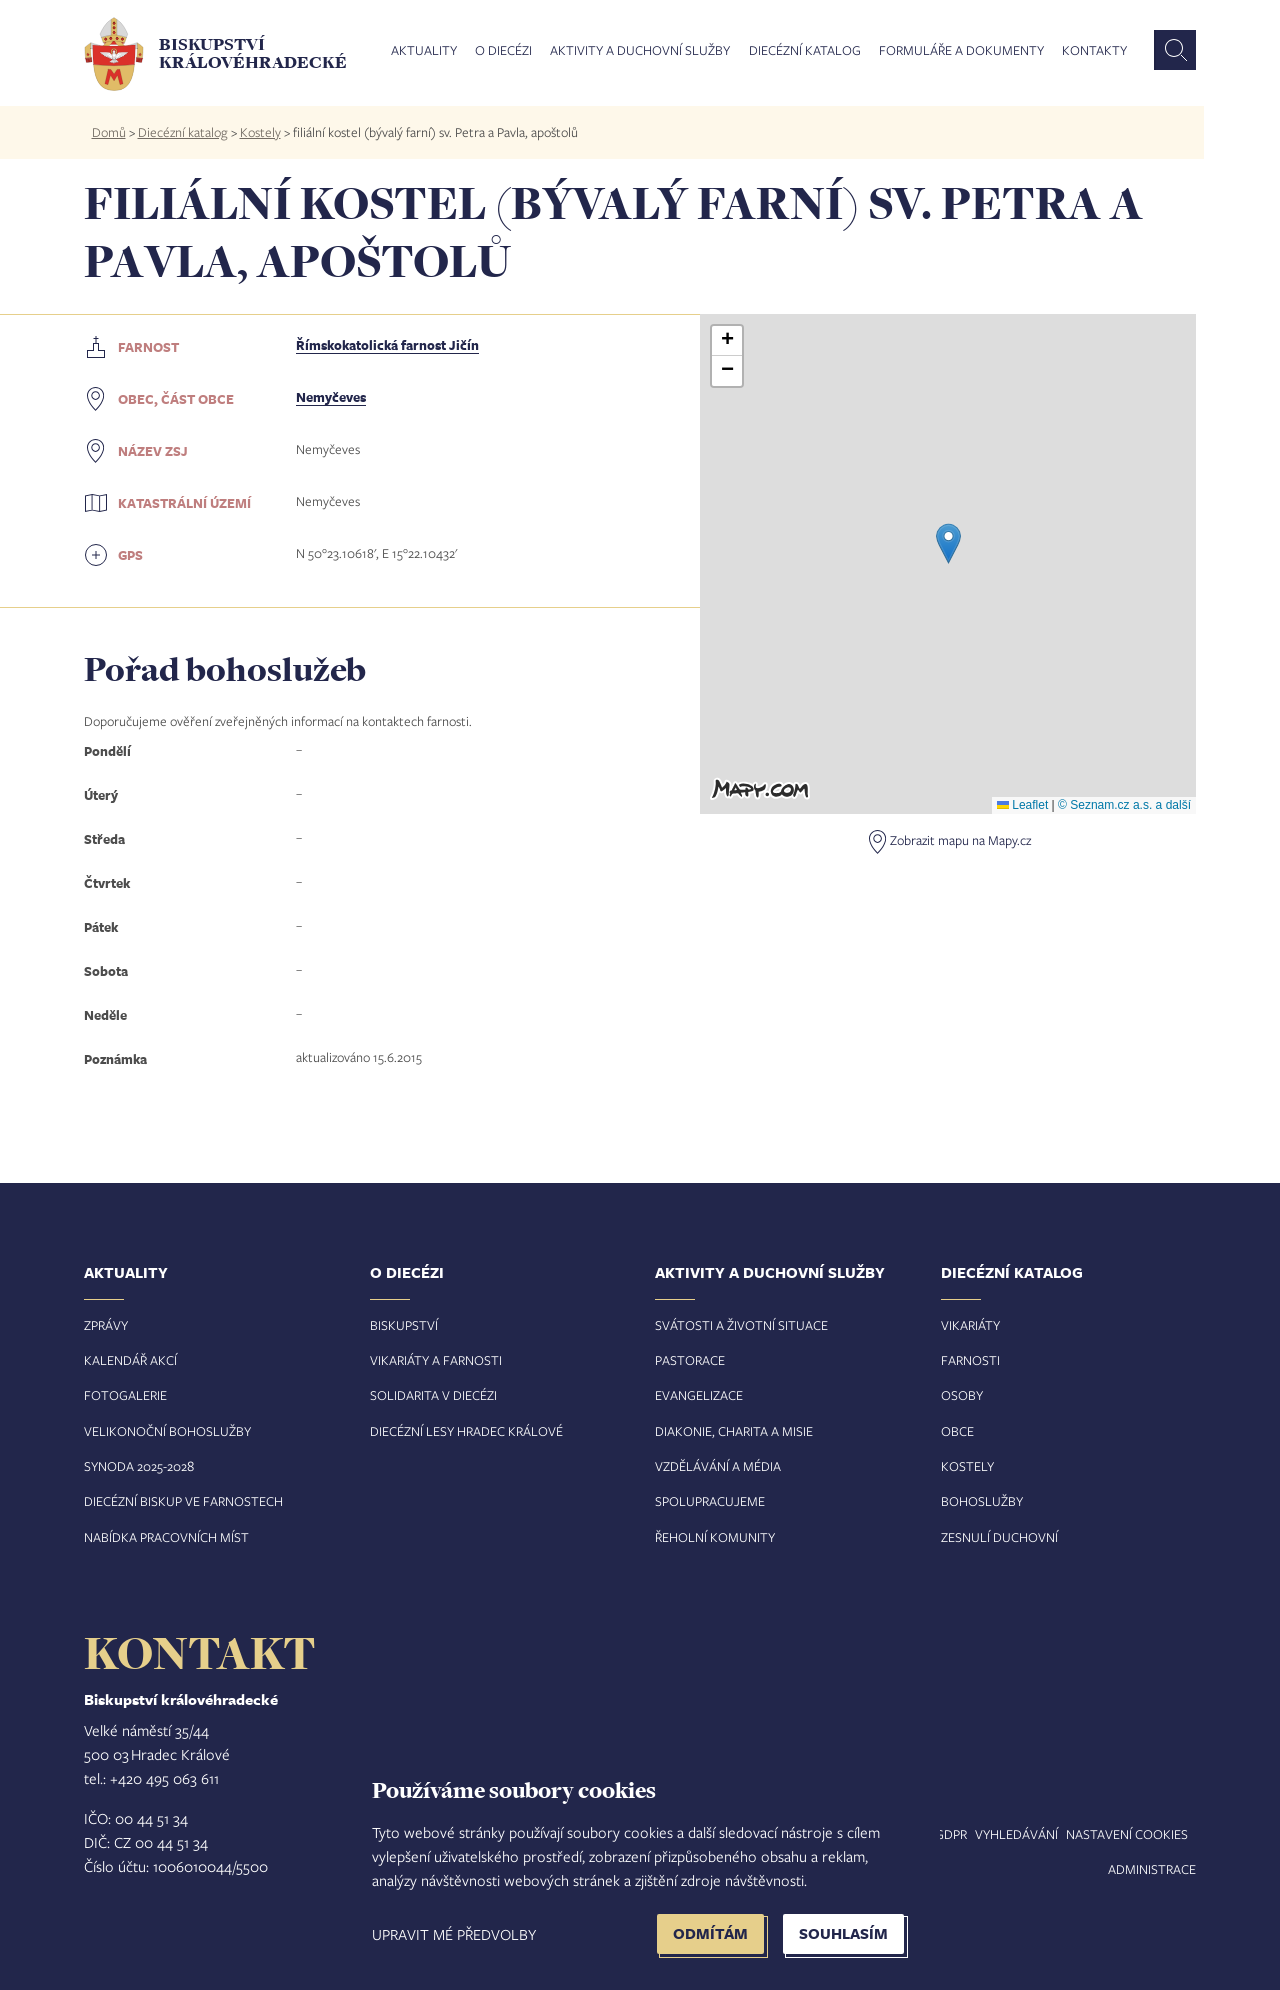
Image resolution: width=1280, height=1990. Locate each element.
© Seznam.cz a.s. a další (1124, 805)
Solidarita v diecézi (433, 1395)
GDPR (951, 1834)
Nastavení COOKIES (1127, 1834)
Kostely (260, 132)
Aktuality (424, 51)
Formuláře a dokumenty (961, 51)
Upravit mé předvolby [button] (454, 1934)
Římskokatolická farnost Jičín (387, 345)
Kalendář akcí (130, 1360)
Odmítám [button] (710, 1933)
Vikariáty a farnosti (436, 1360)
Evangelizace (699, 1395)
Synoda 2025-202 (135, 1466)
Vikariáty (970, 1325)
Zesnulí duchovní (999, 1537)
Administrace (1152, 1869)
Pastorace (690, 1360)
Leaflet (1022, 805)
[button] (948, 543)
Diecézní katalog (805, 51)
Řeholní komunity (715, 1537)
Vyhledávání (1016, 1834)
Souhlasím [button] (843, 1933)
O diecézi (503, 51)
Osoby (962, 1395)
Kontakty (1094, 51)
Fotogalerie (125, 1395)
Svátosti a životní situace (741, 1325)
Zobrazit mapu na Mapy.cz (960, 840)
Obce (957, 1431)
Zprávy (106, 1325)
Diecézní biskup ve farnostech (183, 1501)
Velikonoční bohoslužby (167, 1431)
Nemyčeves (331, 397)
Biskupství (404, 1325)
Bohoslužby (982, 1501)
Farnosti (970, 1360)
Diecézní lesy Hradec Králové (466, 1431)
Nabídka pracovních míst (166, 1537)
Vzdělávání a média (718, 1466)
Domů (109, 132)
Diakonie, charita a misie (734, 1431)
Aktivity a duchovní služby (640, 51)
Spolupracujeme (710, 1501)
